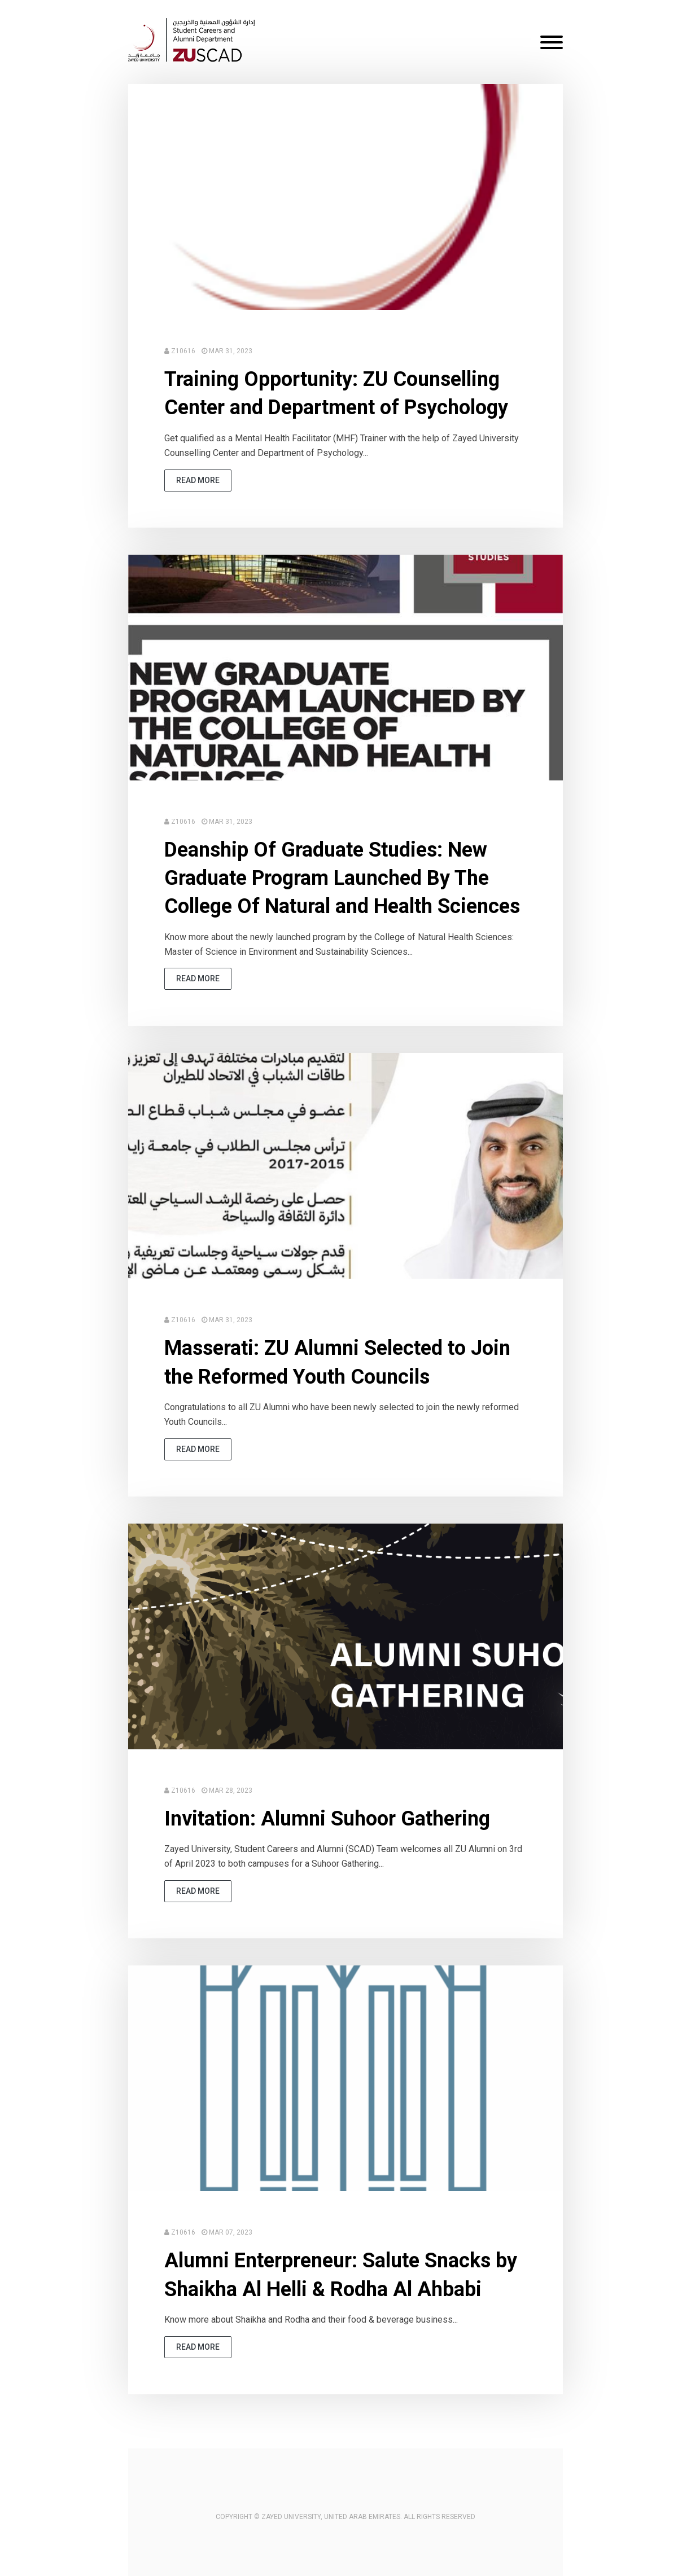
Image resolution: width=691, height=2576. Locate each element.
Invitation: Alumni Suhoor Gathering (327, 1819)
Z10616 (183, 351)
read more (198, 480)
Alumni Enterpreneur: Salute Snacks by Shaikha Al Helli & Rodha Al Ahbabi (340, 2275)
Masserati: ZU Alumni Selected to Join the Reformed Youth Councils (337, 1362)
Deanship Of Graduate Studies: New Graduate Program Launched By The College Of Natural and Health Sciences (342, 878)
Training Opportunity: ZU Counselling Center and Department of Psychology (336, 393)
